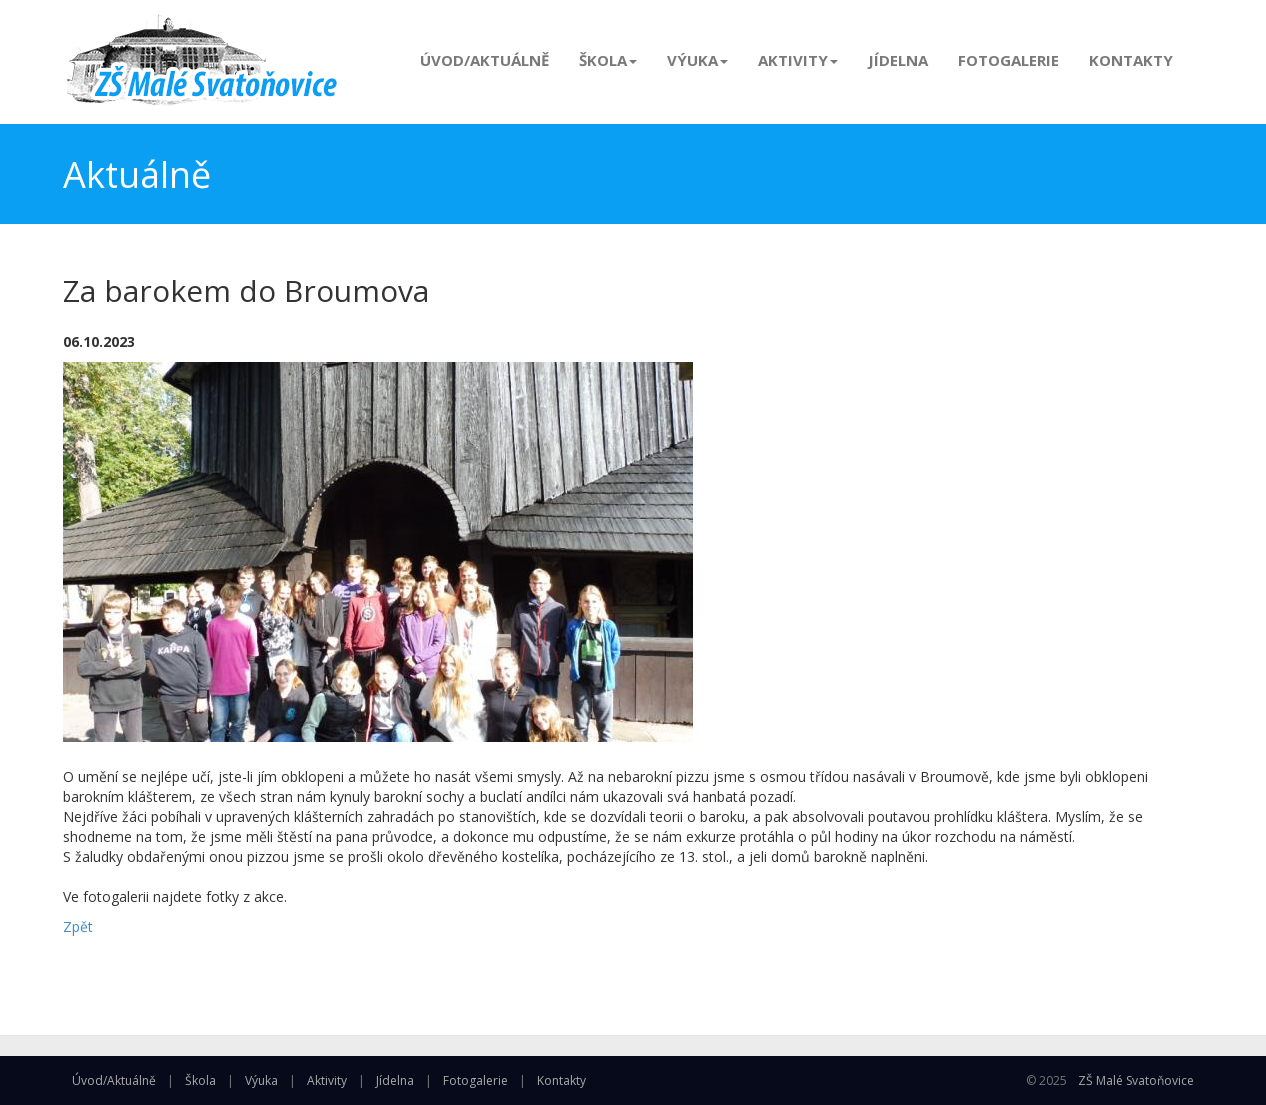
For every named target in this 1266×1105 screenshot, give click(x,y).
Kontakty (1131, 60)
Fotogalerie (1008, 60)
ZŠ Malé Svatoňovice (1136, 1080)
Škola (608, 60)
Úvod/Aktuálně (484, 60)
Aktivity (798, 60)
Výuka (697, 60)
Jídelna (898, 60)
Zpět (78, 926)
